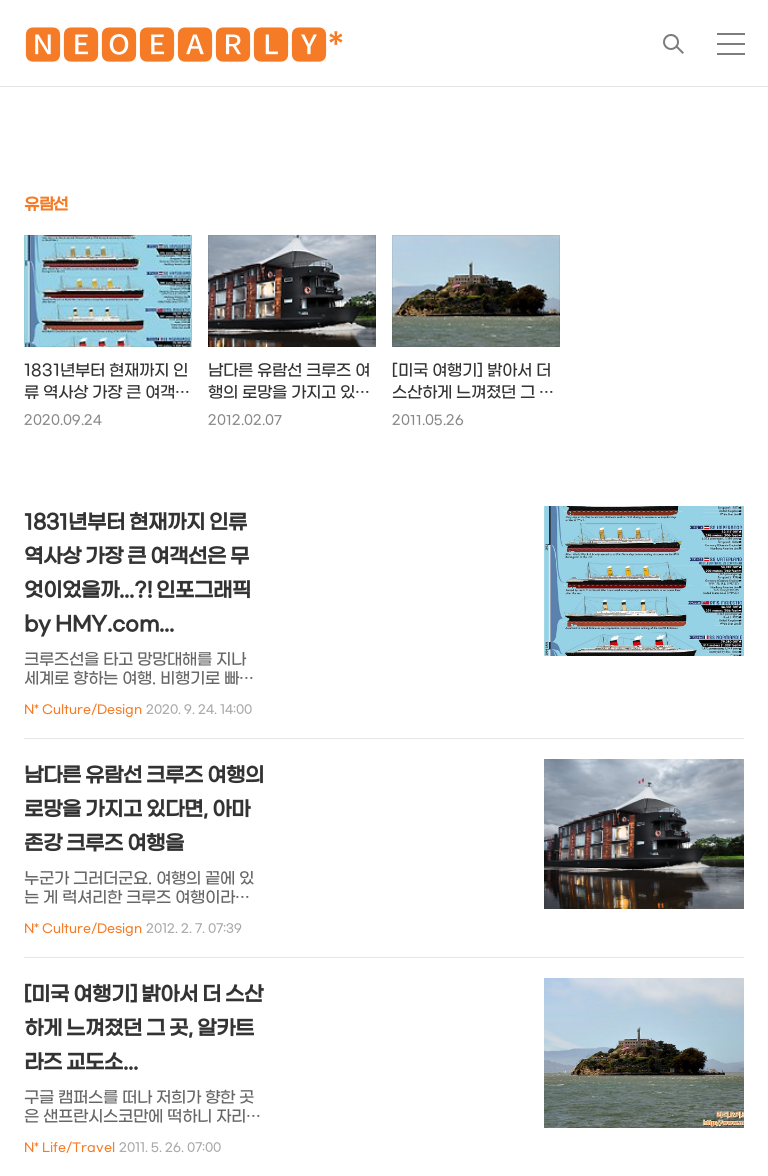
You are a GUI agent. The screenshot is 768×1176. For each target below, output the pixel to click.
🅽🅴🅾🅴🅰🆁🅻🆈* (184, 49)
